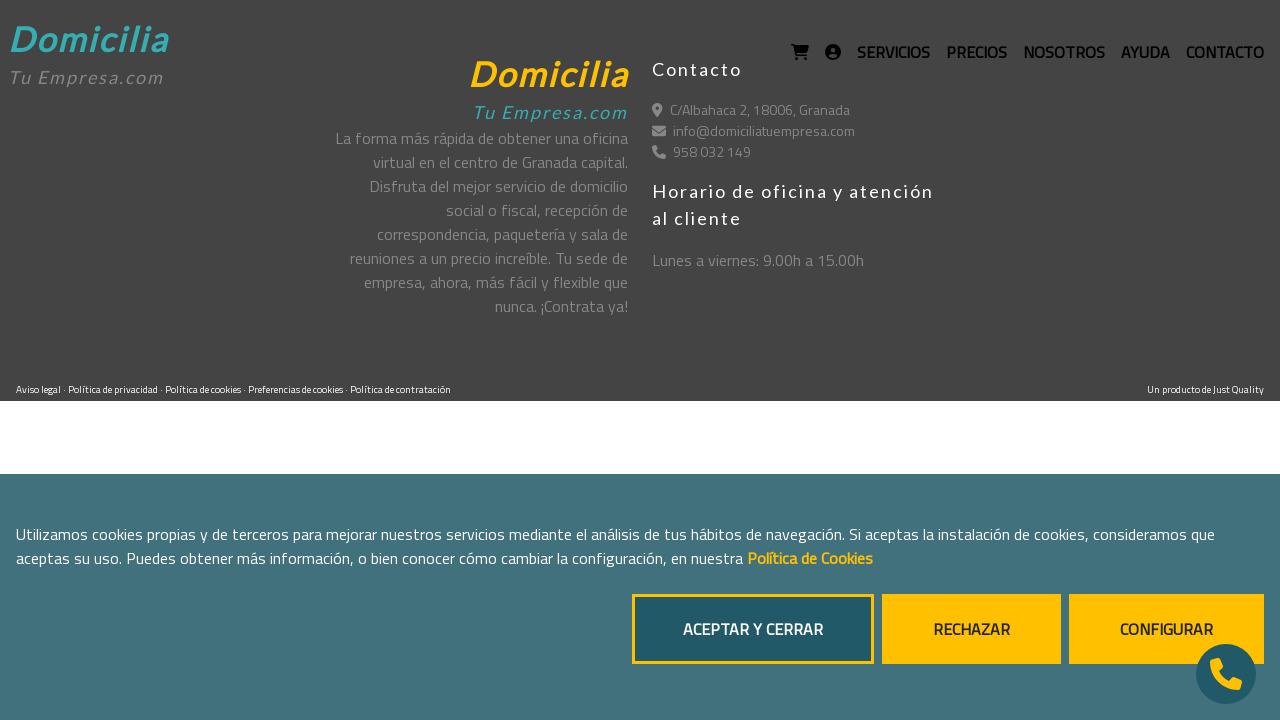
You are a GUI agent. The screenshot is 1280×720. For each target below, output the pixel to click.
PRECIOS (976, 52)
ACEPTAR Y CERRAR (753, 629)
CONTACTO (1225, 52)
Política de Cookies (810, 558)
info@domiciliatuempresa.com (753, 130)
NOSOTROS (1064, 52)
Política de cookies (204, 389)
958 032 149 (701, 151)
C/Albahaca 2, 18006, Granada (751, 109)
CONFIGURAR (1166, 629)
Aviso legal (39, 389)
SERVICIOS (893, 52)
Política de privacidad (114, 389)
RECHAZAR (971, 629)
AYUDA (1145, 52)
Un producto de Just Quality (1205, 389)
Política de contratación (400, 389)
